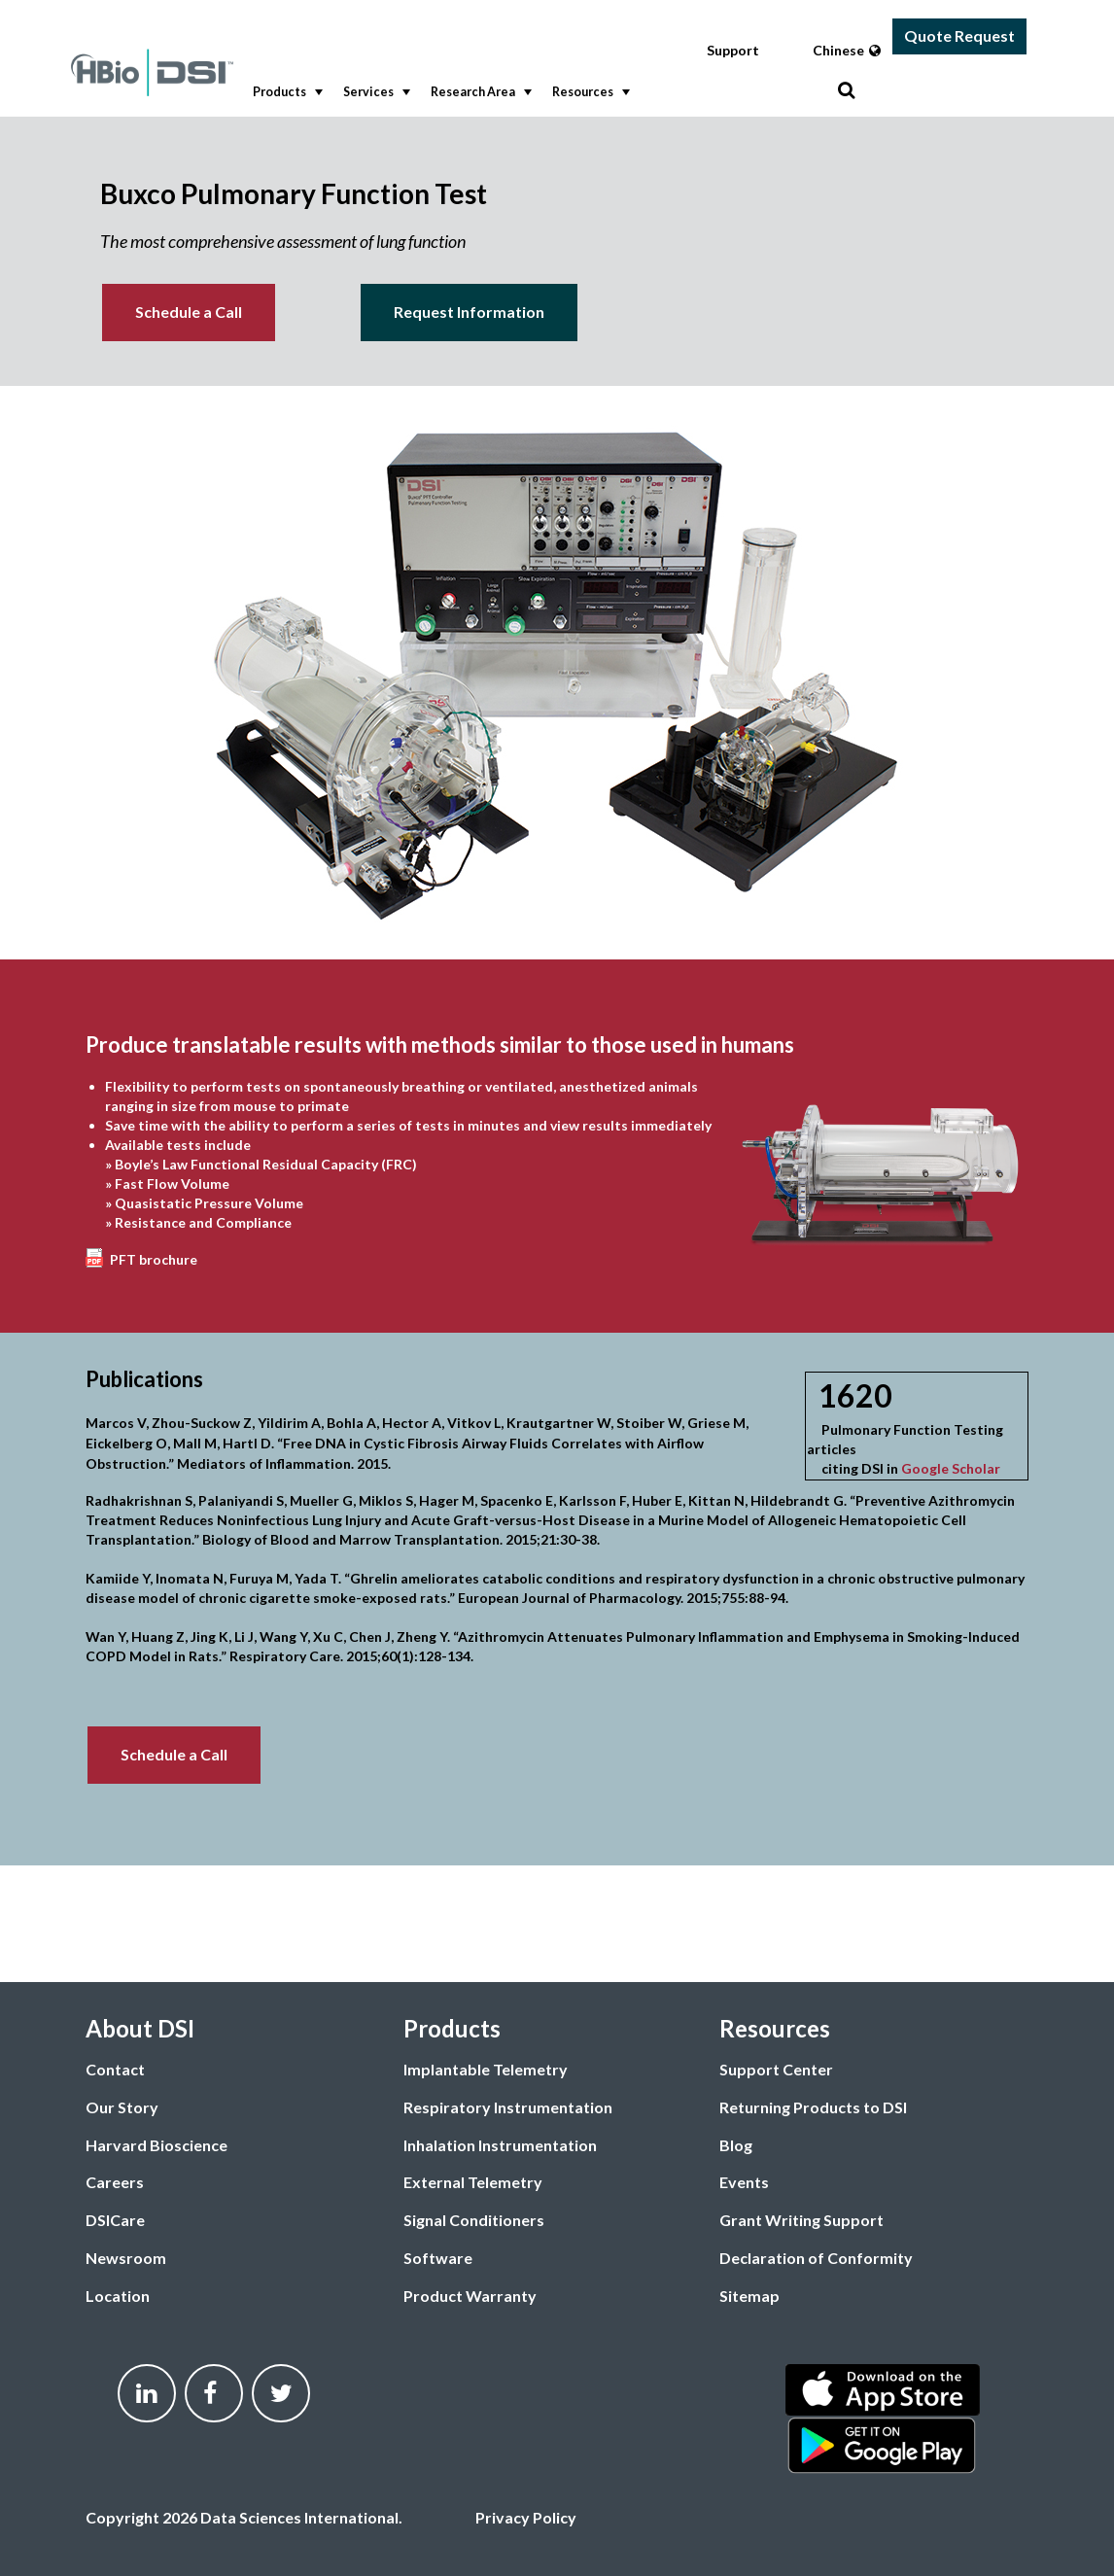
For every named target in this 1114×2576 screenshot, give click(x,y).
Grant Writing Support (801, 2219)
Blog (735, 2145)
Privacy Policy (525, 2517)
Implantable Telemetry (485, 2069)
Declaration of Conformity (816, 2257)
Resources (589, 92)
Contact (115, 2069)
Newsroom (126, 2257)
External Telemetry (472, 2182)
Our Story (122, 2107)
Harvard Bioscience (156, 2145)
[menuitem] (283, 93)
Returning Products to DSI (813, 2107)
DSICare (115, 2219)
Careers (115, 2182)
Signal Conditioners (473, 2219)
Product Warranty (470, 2295)
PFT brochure (153, 1259)
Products (286, 92)
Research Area (479, 92)
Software (437, 2257)
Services (374, 92)
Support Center (776, 2069)
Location (118, 2295)
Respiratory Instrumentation (507, 2107)
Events (744, 2182)
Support (733, 50)
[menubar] (540, 93)
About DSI (140, 2028)
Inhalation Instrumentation (500, 2145)
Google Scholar (950, 1468)
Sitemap (749, 2295)
